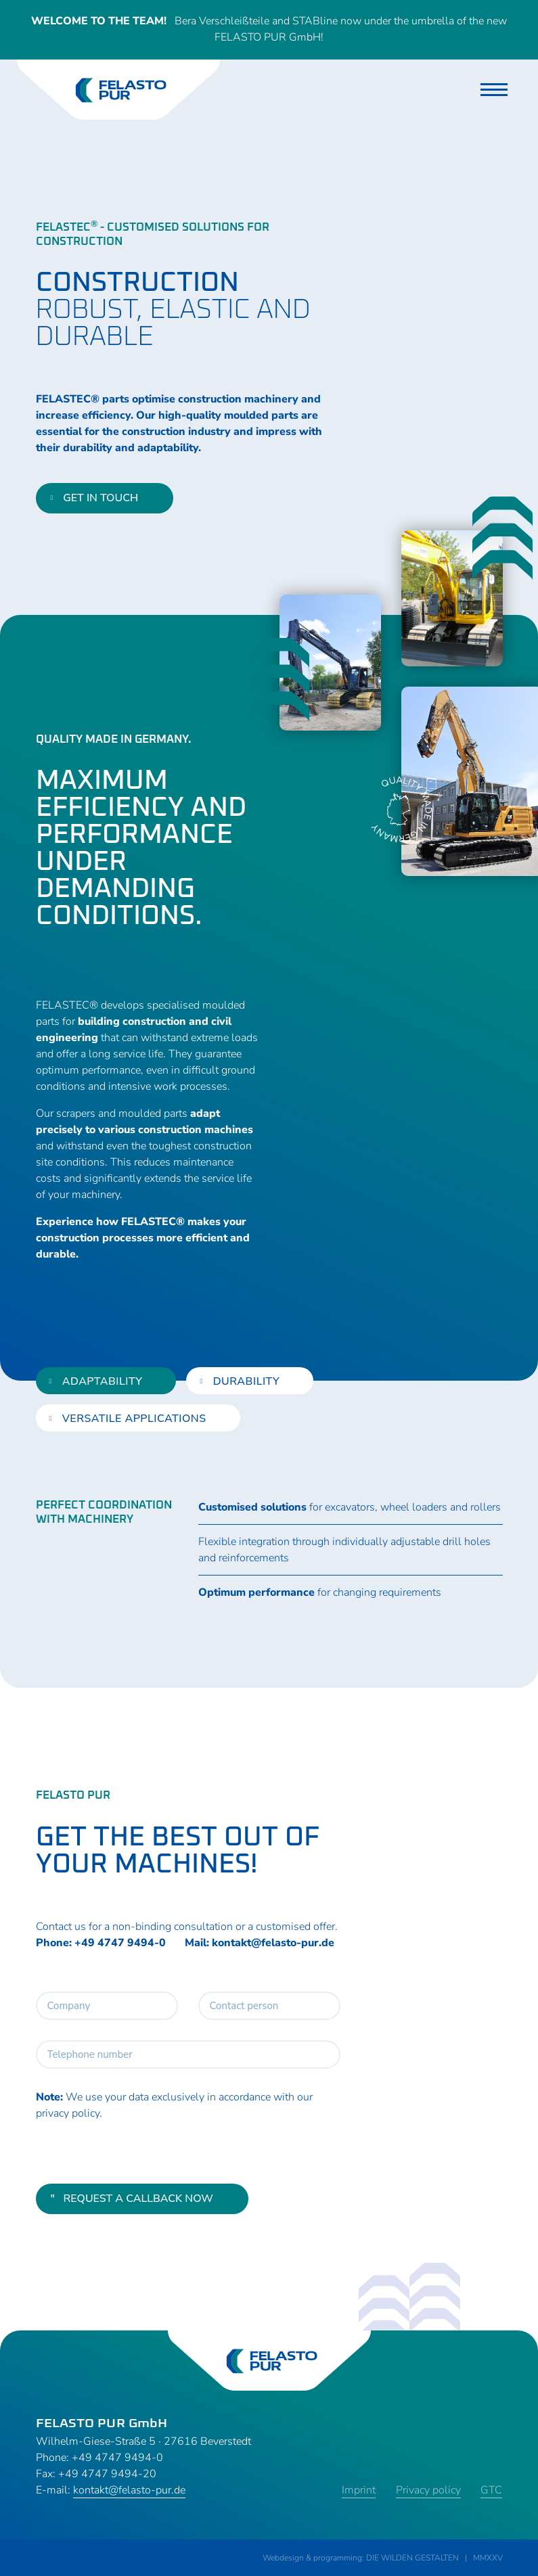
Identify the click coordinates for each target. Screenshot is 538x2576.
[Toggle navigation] (494, 89)
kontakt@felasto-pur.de (273, 1942)
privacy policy (67, 2113)
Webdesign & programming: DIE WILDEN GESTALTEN (361, 2557)
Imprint (359, 2490)
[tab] (106, 1380)
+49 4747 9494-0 (120, 1942)
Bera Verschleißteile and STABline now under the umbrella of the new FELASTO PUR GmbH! (269, 29)
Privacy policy (428, 2490)
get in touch (95, 498)
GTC (492, 2490)
